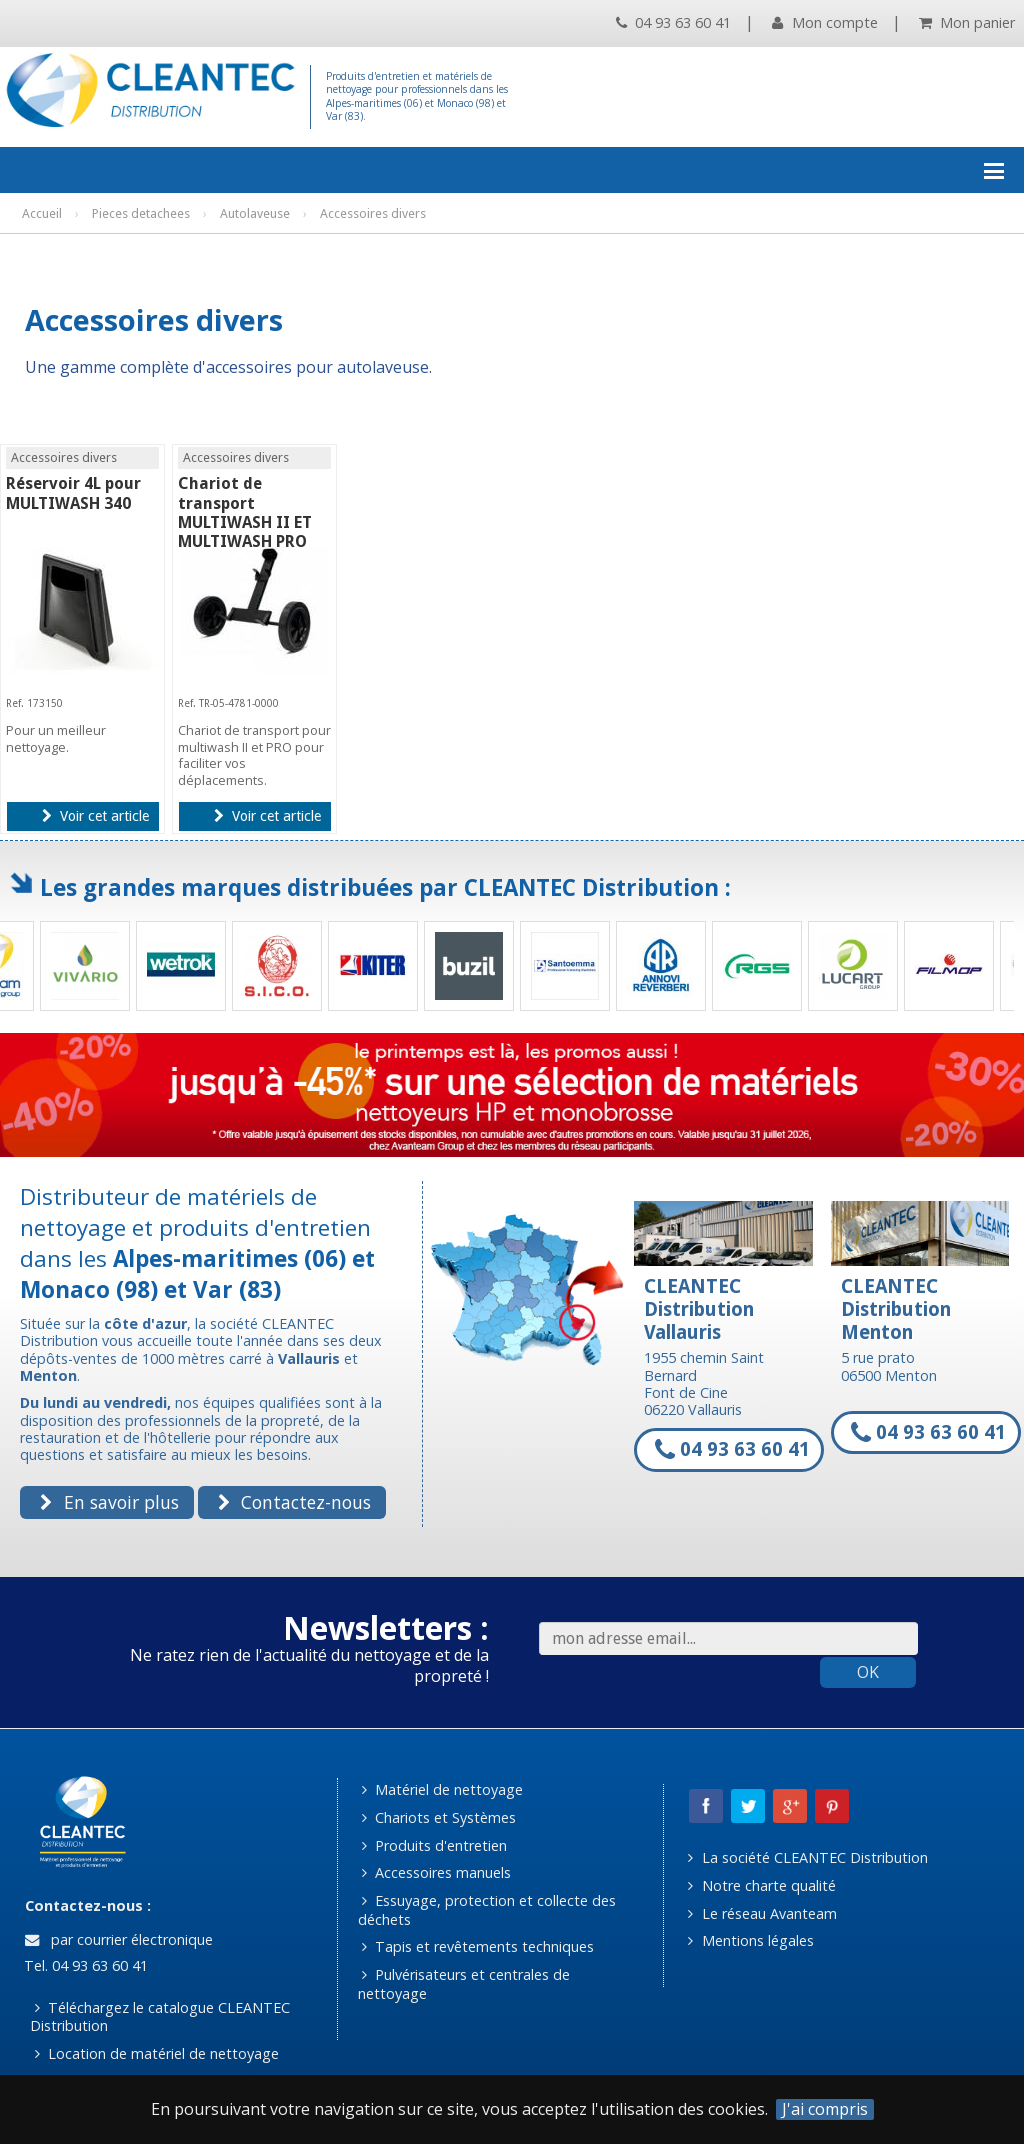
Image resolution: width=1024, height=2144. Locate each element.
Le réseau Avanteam (762, 1913)
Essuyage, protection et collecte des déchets (487, 1910)
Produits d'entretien (434, 1845)
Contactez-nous (294, 1502)
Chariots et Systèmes (439, 1817)
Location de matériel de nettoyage (157, 2053)
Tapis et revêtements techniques (478, 1946)
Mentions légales (750, 1940)
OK (868, 1672)
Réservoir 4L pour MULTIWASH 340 (73, 493)
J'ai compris (825, 2109)
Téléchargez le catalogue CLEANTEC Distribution (160, 2017)
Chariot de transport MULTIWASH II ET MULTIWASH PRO (245, 512)
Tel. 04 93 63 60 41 (84, 1965)
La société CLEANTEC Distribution (807, 1857)
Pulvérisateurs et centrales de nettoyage (464, 1984)
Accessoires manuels (436, 1872)
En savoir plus (109, 1502)
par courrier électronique (119, 1939)
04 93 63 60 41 (673, 22)
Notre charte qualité (761, 1885)
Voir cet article (95, 816)
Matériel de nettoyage (442, 1789)
